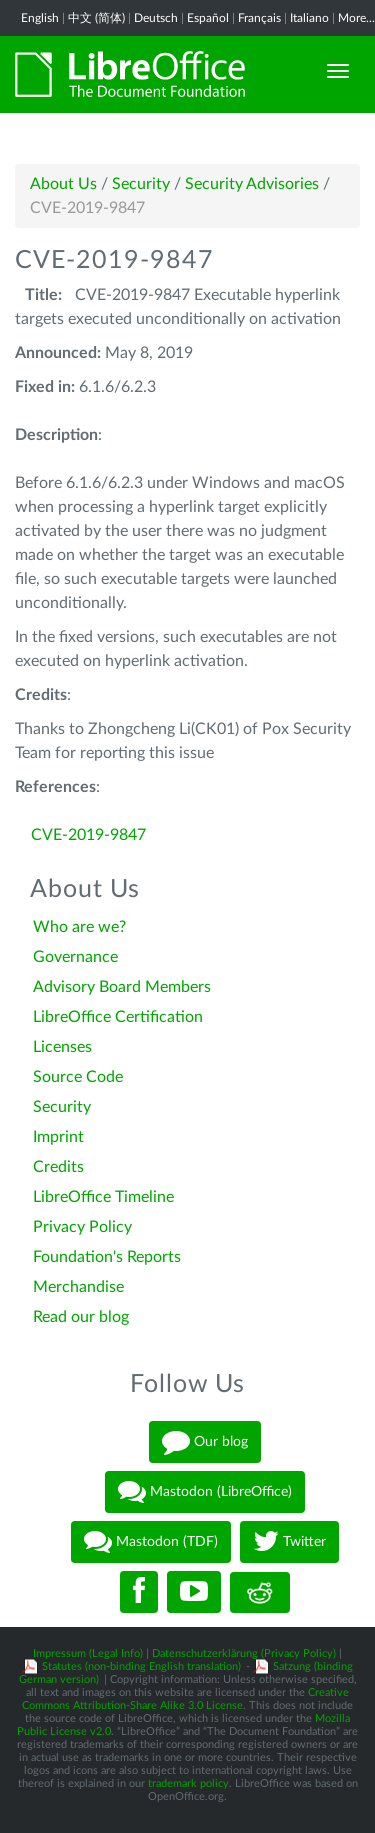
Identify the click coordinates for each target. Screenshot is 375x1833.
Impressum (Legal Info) (88, 1653)
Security (141, 184)
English (40, 18)
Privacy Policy (82, 1227)
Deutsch (156, 18)
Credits (58, 1167)
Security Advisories (252, 184)
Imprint (58, 1137)
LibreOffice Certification (118, 1017)
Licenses (62, 1047)
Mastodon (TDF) (151, 1542)
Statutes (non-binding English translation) (141, 1666)
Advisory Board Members (122, 987)
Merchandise (78, 1287)
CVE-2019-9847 (88, 835)
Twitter (289, 1542)
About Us (63, 184)
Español (208, 18)
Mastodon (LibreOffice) (205, 1492)
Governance (75, 957)
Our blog (205, 1442)
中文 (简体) (96, 18)
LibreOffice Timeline (103, 1197)
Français (259, 18)
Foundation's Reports (107, 1257)
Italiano (309, 18)
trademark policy (188, 1783)
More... (356, 18)
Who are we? (79, 927)
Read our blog (81, 1317)
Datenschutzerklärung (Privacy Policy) (244, 1653)
